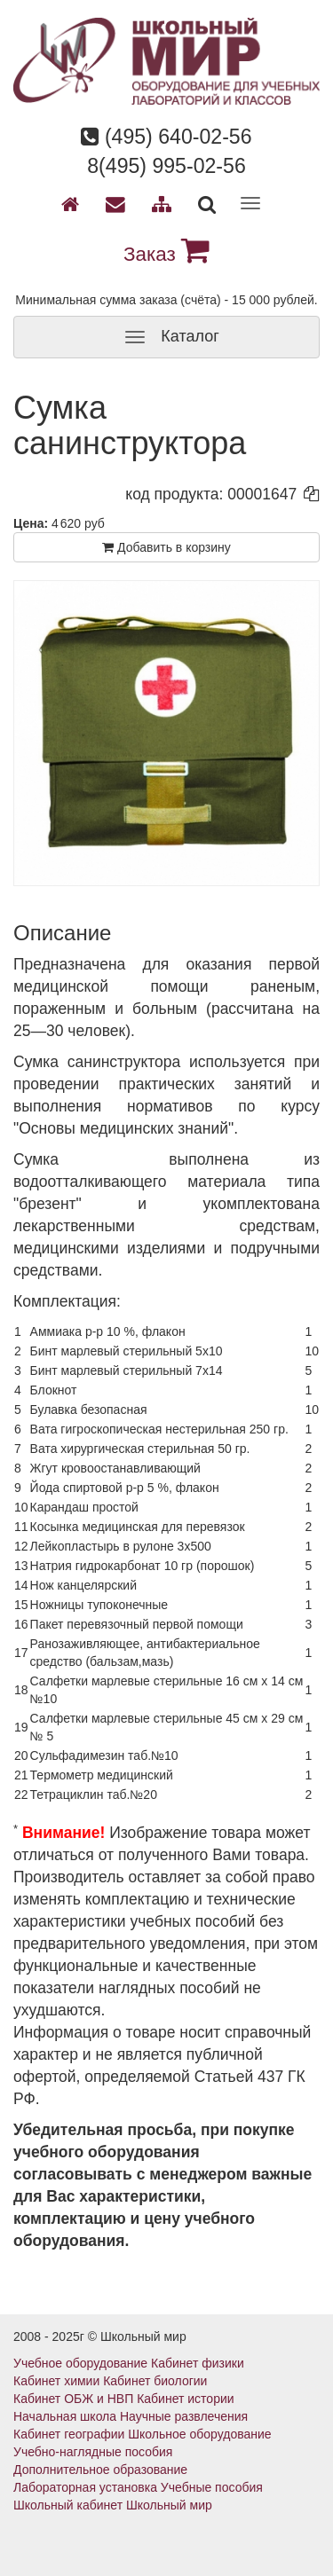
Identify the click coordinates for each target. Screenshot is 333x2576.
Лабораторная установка (85, 2487)
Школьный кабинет (68, 2505)
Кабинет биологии (155, 2381)
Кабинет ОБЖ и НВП (73, 2398)
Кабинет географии (68, 2434)
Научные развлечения (184, 2416)
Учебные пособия (212, 2487)
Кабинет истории (185, 2398)
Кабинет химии (56, 2381)
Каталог (166, 337)
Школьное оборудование (199, 2434)
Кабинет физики (197, 2363)
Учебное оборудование (80, 2363)
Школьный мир (169, 2505)
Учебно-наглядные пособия (92, 2452)
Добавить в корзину (166, 547)
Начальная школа (64, 2416)
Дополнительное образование (100, 2469)
